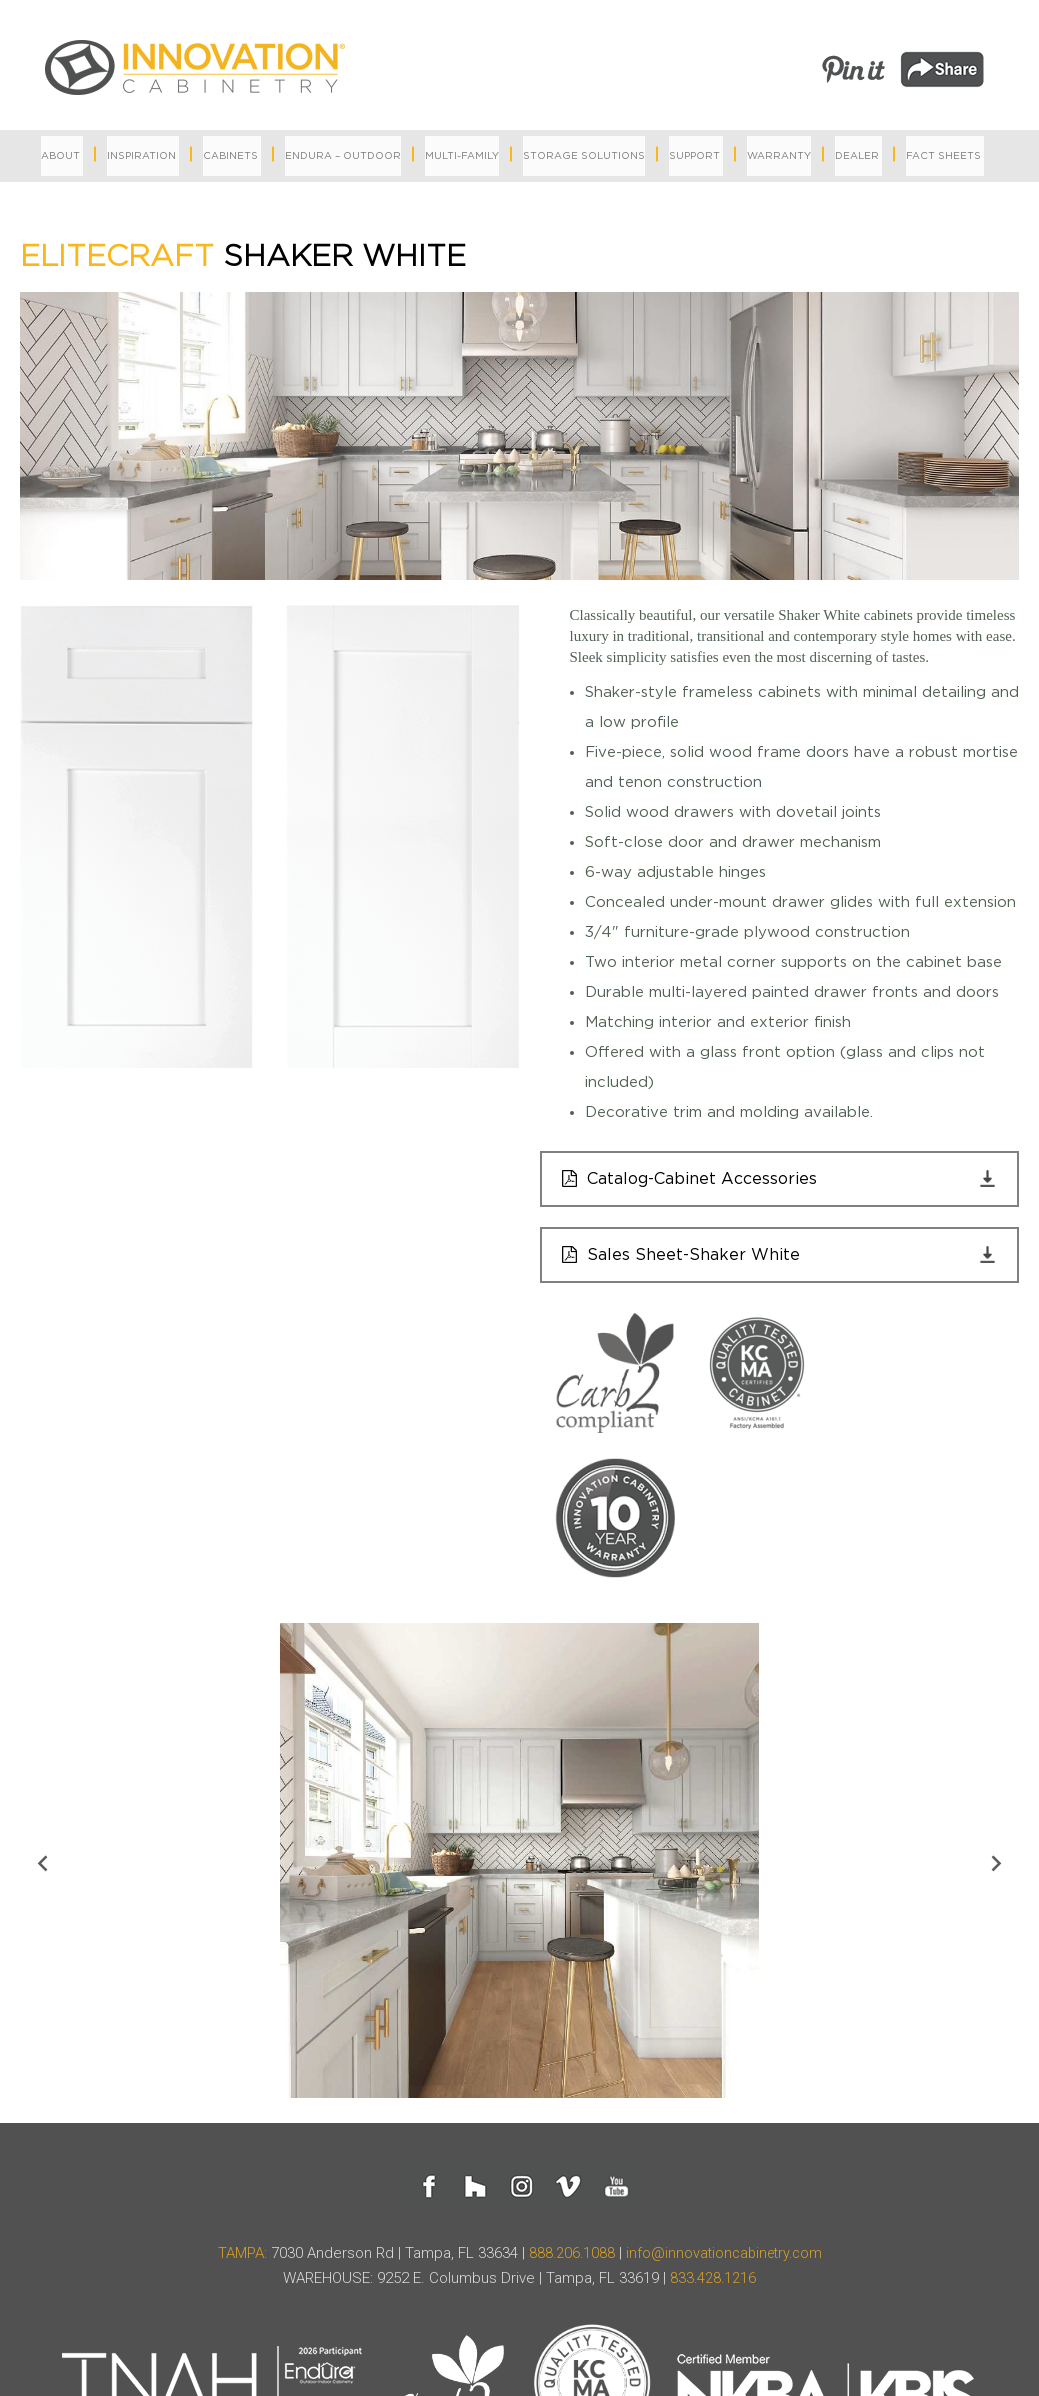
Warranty (779, 156)
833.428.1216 (713, 2282)
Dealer (857, 156)
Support (694, 156)
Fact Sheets (943, 156)
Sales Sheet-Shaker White (695, 1257)
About (60, 156)
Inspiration (141, 156)
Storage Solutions (584, 156)
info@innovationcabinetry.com (725, 2257)
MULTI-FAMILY (462, 156)
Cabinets (230, 156)
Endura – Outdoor (343, 156)
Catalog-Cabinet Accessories (708, 1179)
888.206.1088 (568, 2257)
